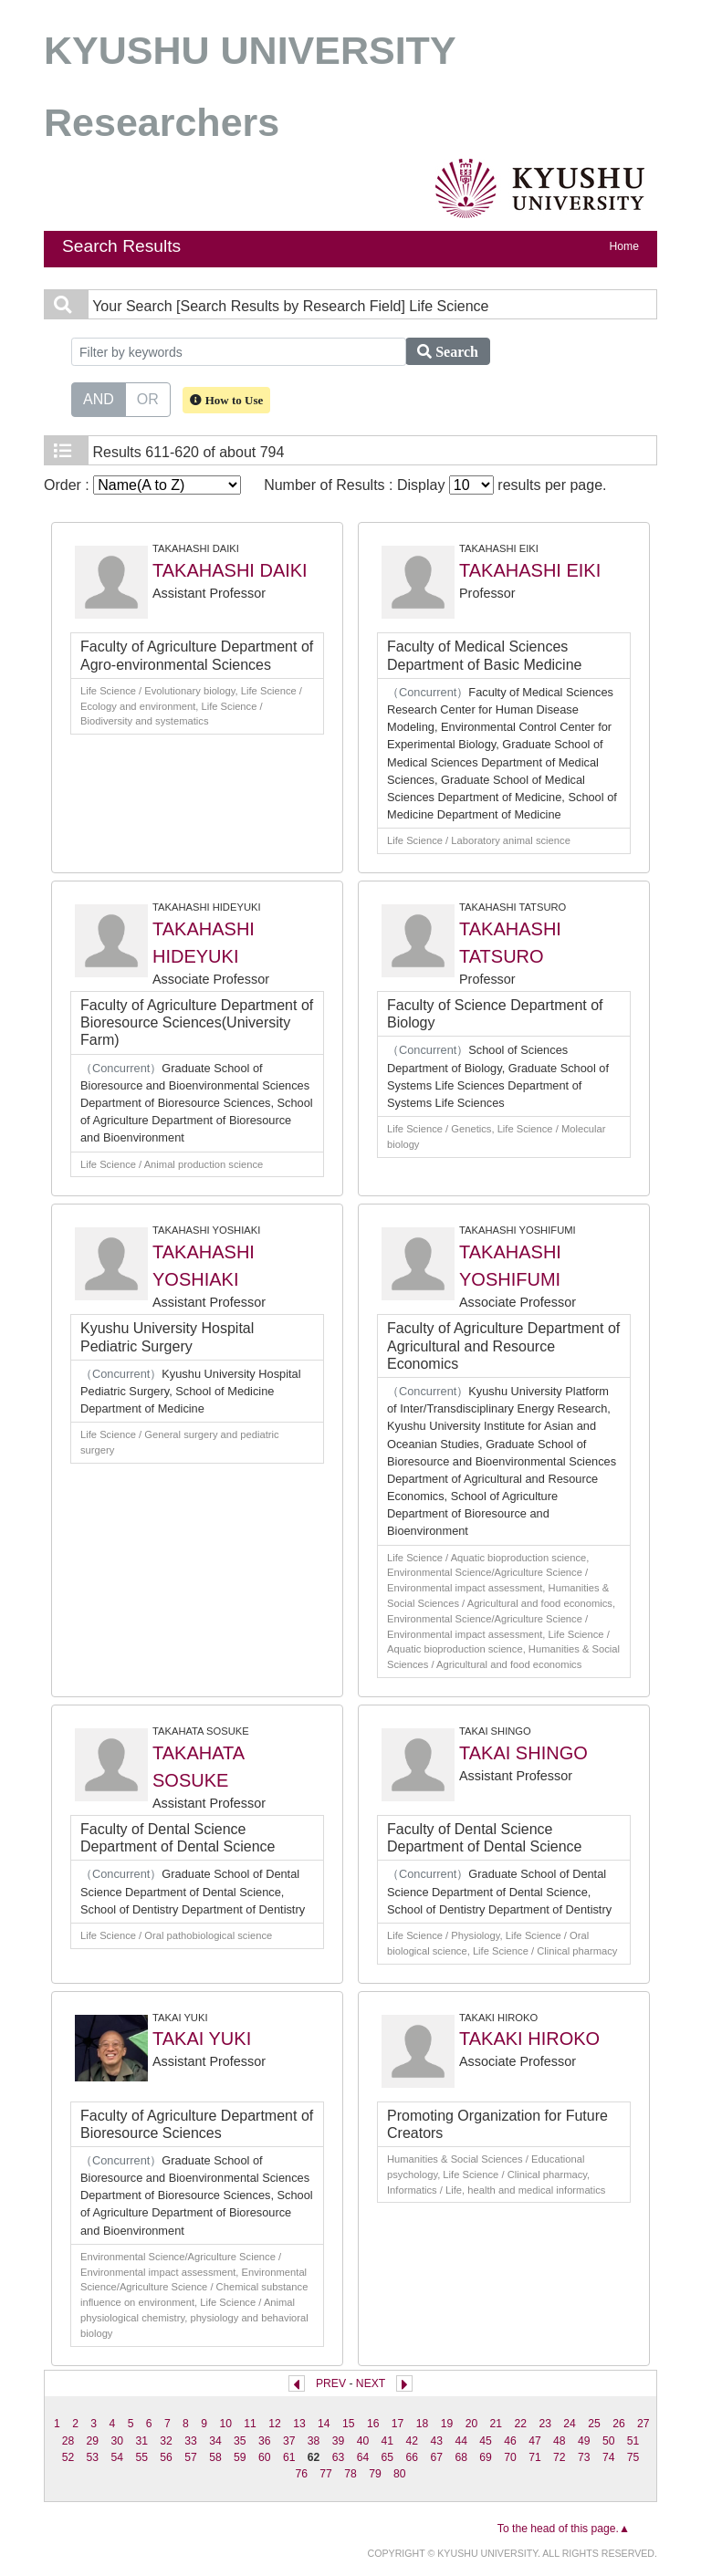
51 (633, 2441)
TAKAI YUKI (201, 2038)
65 (388, 2457)
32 (166, 2441)
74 (608, 2457)
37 (289, 2441)
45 (485, 2441)
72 (559, 2457)
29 (93, 2441)
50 (608, 2441)
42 (412, 2441)
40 (363, 2441)
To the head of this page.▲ (563, 2528)
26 (618, 2423)
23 (545, 2423)
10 (225, 2423)
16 (373, 2423)
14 (324, 2423)
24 (569, 2423)
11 (250, 2423)
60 (264, 2457)
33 (190, 2441)
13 (299, 2423)
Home (624, 246)
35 (240, 2441)
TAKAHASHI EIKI (530, 570)
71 (534, 2457)
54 (116, 2457)
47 (534, 2441)
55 (141, 2457)
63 (338, 2457)
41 (388, 2441)
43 (436, 2441)
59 (240, 2457)
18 (422, 2423)
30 (116, 2441)
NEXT (370, 2383)
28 (68, 2441)
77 (325, 2473)
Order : (142, 485)
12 (274, 2423)
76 (301, 2473)
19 (447, 2423)
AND (98, 398)
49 (584, 2441)
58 (215, 2457)
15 (348, 2423)
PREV (331, 2383)
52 (68, 2457)
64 (363, 2457)
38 (314, 2441)
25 (594, 2423)
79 (375, 2473)
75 (633, 2457)
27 (643, 2423)
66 (412, 2457)
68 (461, 2457)
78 (350, 2473)
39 (338, 2441)
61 (289, 2457)
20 (472, 2423)
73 (584, 2457)
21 (496, 2423)
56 (166, 2457)
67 (436, 2457)
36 (264, 2441)
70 (510, 2457)
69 (485, 2457)
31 (141, 2441)
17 (398, 2423)
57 (190, 2457)
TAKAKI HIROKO (529, 2038)
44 (461, 2441)
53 (93, 2457)
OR (148, 398)
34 (215, 2441)
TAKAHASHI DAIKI (230, 570)
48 (559, 2441)
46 (510, 2441)
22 (520, 2423)
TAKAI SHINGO (523, 1753)
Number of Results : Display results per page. (435, 485)
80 (399, 2473)
